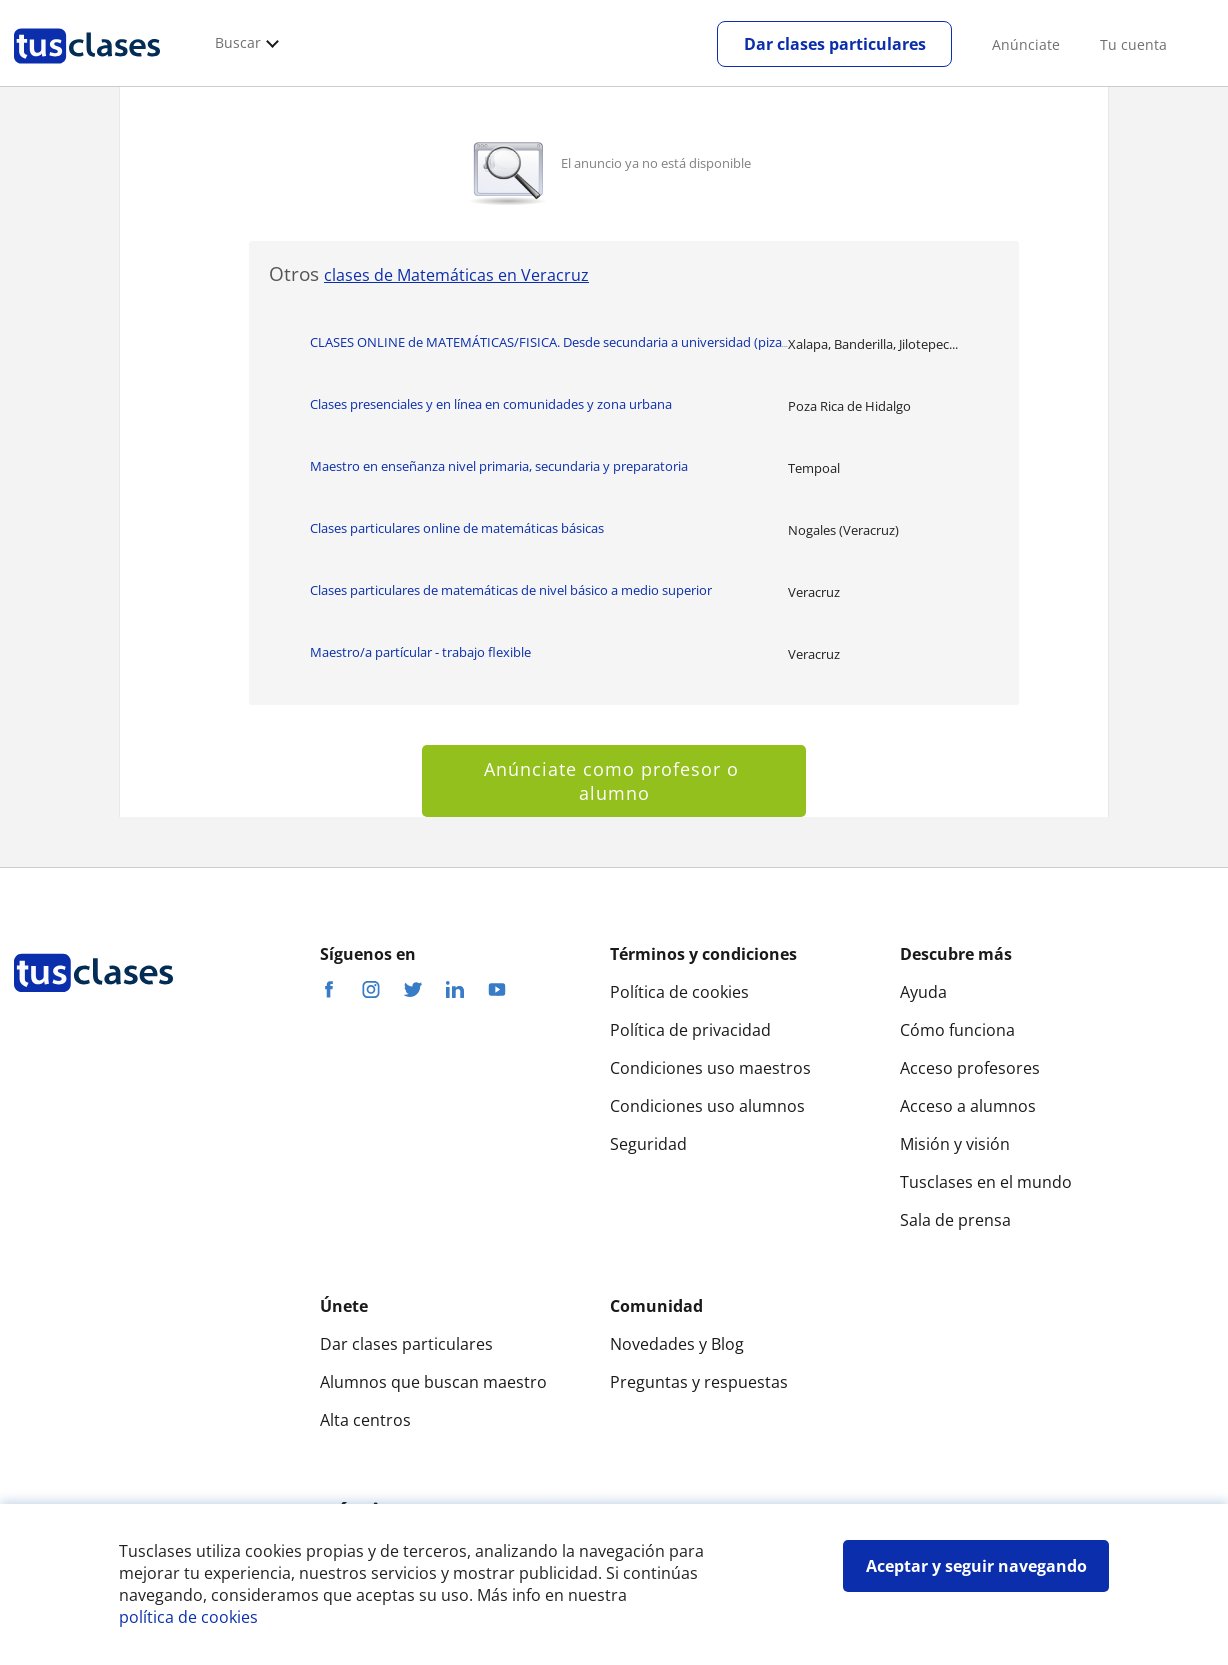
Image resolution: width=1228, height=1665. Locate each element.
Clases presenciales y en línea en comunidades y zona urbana (491, 404)
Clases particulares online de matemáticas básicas (457, 528)
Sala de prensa (955, 1220)
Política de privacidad (690, 1030)
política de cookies (188, 1617)
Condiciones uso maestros (710, 1068)
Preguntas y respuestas (699, 1382)
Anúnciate (1026, 44)
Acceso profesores (970, 1068)
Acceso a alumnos (968, 1106)
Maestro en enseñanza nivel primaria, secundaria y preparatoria (499, 466)
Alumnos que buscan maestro (433, 1382)
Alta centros (365, 1420)
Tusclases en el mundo (986, 1182)
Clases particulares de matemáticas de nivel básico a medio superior (511, 590)
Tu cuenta (1133, 44)
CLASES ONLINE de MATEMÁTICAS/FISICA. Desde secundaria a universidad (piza (549, 342)
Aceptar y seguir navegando (976, 1566)
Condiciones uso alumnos (707, 1106)
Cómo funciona (957, 1030)
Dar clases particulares (835, 44)
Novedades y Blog (677, 1344)
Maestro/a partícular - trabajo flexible (420, 652)
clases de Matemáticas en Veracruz (456, 275)
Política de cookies (679, 992)
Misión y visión (955, 1144)
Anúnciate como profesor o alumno (614, 781)
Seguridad (648, 1144)
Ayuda (923, 992)
